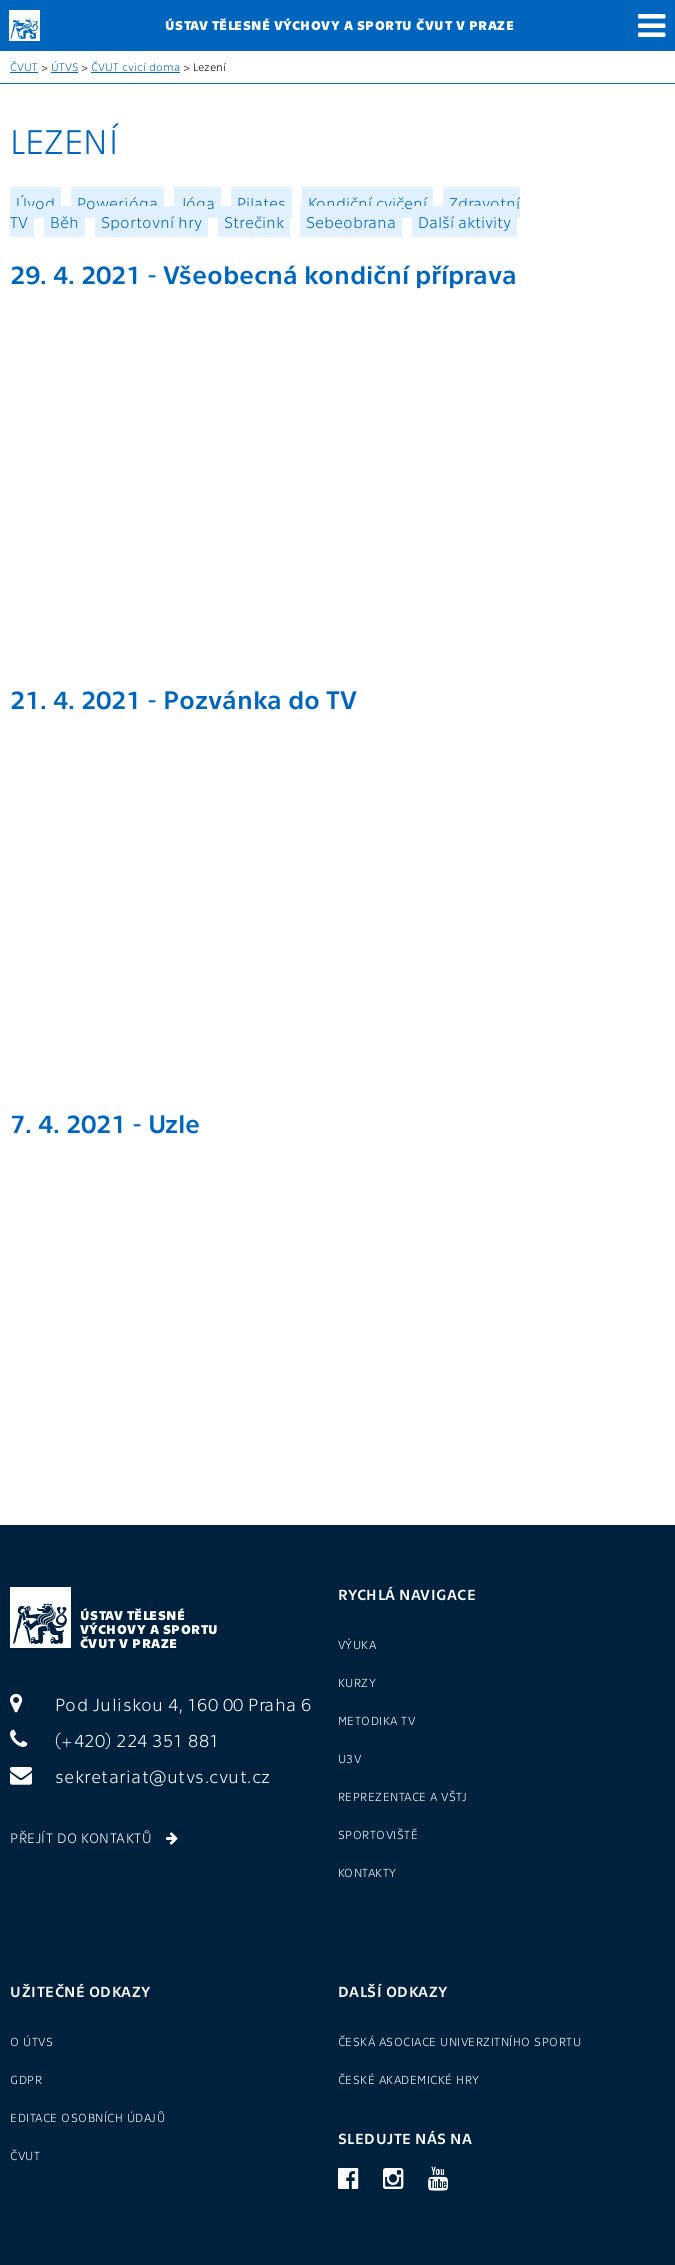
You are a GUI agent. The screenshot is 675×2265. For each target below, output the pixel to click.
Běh (64, 221)
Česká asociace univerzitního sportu (460, 2041)
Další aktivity (464, 221)
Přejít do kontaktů (94, 1837)
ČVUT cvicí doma (135, 66)
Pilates (261, 202)
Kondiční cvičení (367, 202)
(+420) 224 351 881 (115, 1739)
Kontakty (367, 1872)
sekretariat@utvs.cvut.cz (140, 1775)
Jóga (197, 202)
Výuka (357, 1644)
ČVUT (24, 66)
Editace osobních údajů (87, 2117)
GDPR (26, 2079)
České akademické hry (409, 2079)
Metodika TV (377, 1720)
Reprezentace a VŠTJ (403, 1796)
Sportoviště (378, 1834)
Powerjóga (117, 202)
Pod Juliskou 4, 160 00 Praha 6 (161, 1703)
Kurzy (357, 1682)
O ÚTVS (31, 2041)
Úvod (35, 202)
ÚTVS (64, 66)
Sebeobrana (351, 221)
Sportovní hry (151, 221)
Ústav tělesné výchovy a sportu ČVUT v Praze (149, 1628)
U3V (350, 1758)
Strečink (254, 221)
